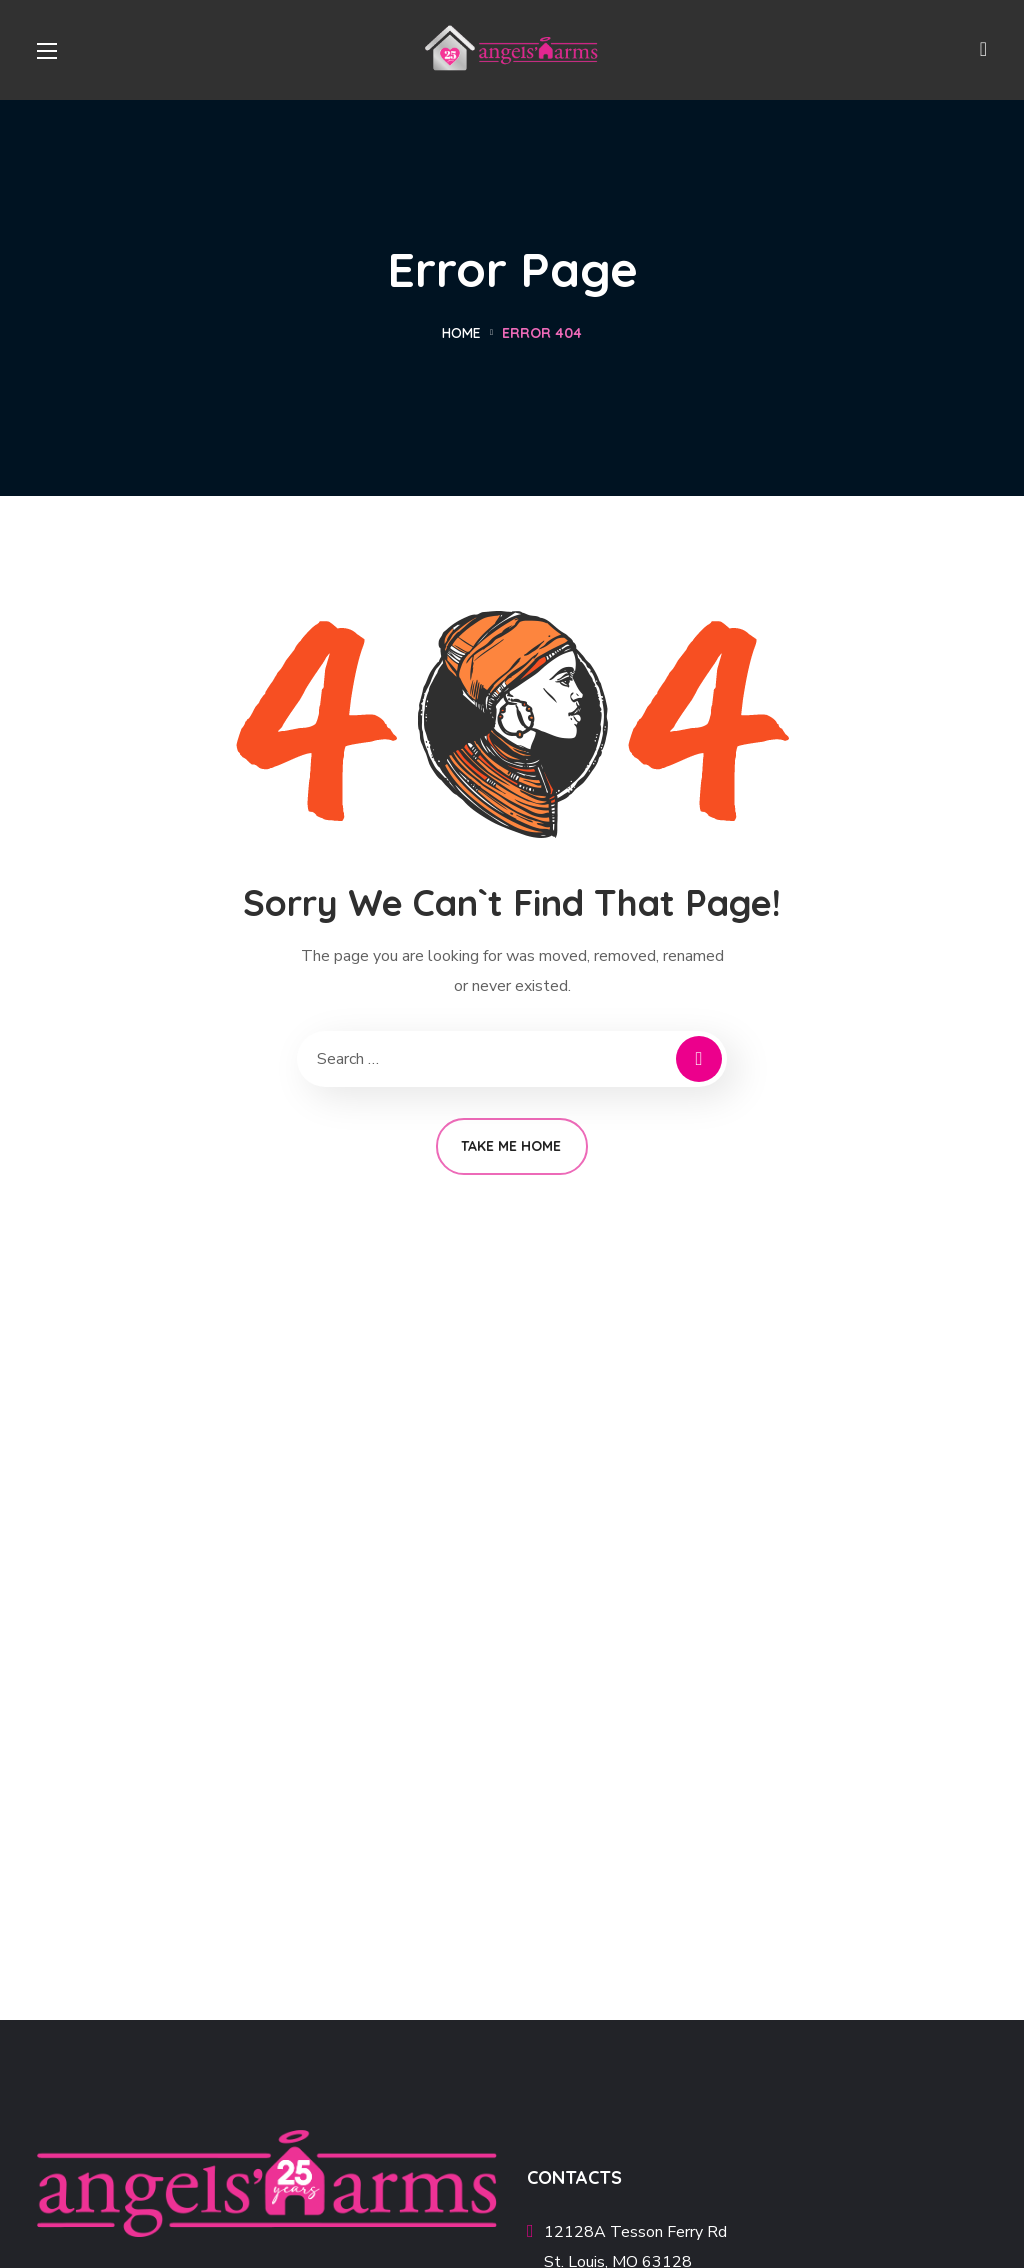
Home (461, 333)
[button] (983, 50)
